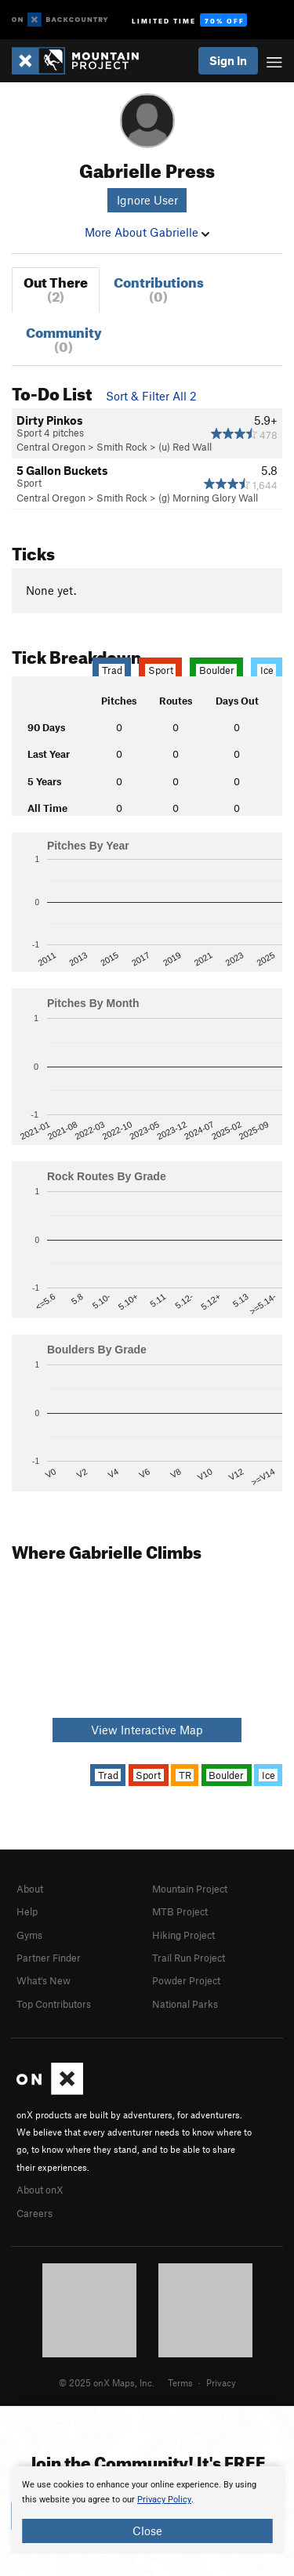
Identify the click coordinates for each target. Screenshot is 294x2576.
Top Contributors (53, 2004)
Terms (180, 2382)
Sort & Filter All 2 (151, 396)
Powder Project (186, 1980)
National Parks (185, 2004)
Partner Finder (48, 1957)
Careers (34, 2213)
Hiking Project (183, 1935)
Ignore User (147, 200)
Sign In (228, 60)
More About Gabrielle (147, 232)
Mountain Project (189, 1888)
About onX (40, 2189)
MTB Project (180, 1911)
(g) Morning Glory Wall (208, 497)
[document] (147, 2510)
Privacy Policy (164, 2499)
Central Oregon (50, 446)
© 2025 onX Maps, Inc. (106, 2382)
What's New (43, 1980)
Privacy (221, 2382)
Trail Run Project (188, 1957)
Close (147, 2530)
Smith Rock (121, 446)
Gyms (29, 1935)
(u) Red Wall (185, 446)
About (29, 1888)
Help (27, 1911)
